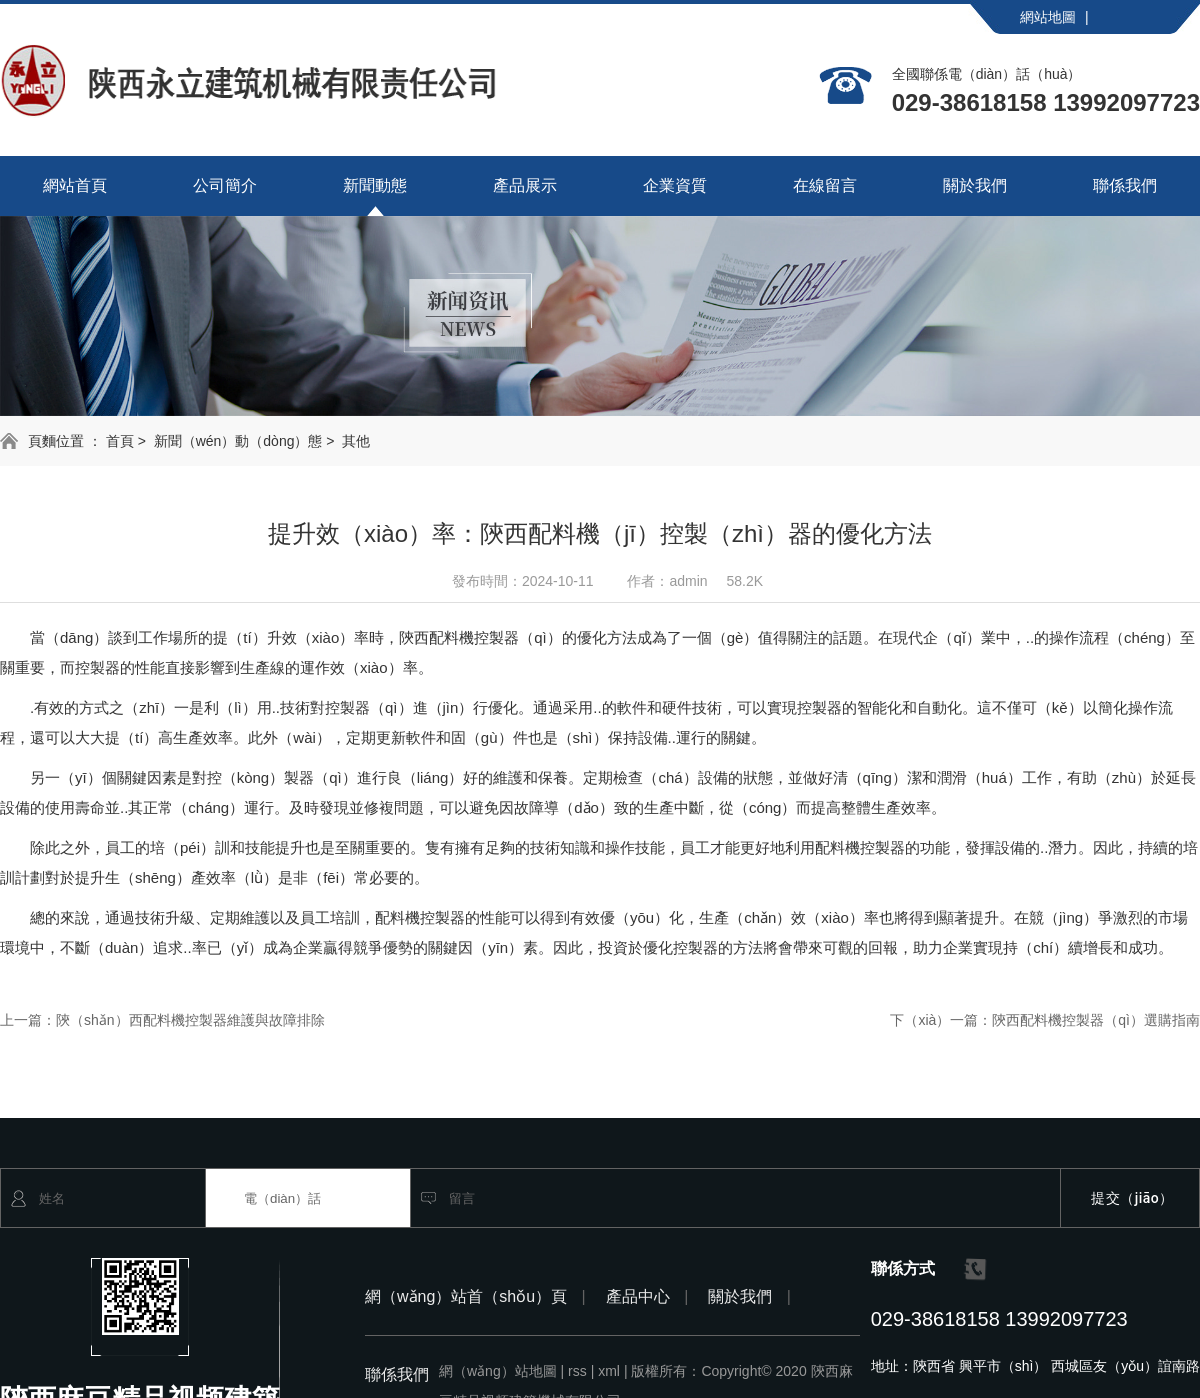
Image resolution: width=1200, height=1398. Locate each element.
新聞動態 (375, 185)
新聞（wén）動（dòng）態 (238, 441)
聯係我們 (1125, 185)
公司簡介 (225, 185)
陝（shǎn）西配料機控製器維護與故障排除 (190, 1020)
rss (581, 1371)
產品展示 (525, 185)
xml (612, 1371)
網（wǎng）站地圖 (501, 1371)
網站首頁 (75, 185)
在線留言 (825, 185)
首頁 (120, 441)
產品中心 (647, 1296)
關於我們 (975, 185)
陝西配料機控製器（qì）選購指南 (1096, 1020)
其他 (356, 441)
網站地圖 (1054, 17)
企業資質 (675, 185)
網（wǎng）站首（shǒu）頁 (475, 1296)
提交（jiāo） (1132, 1198)
